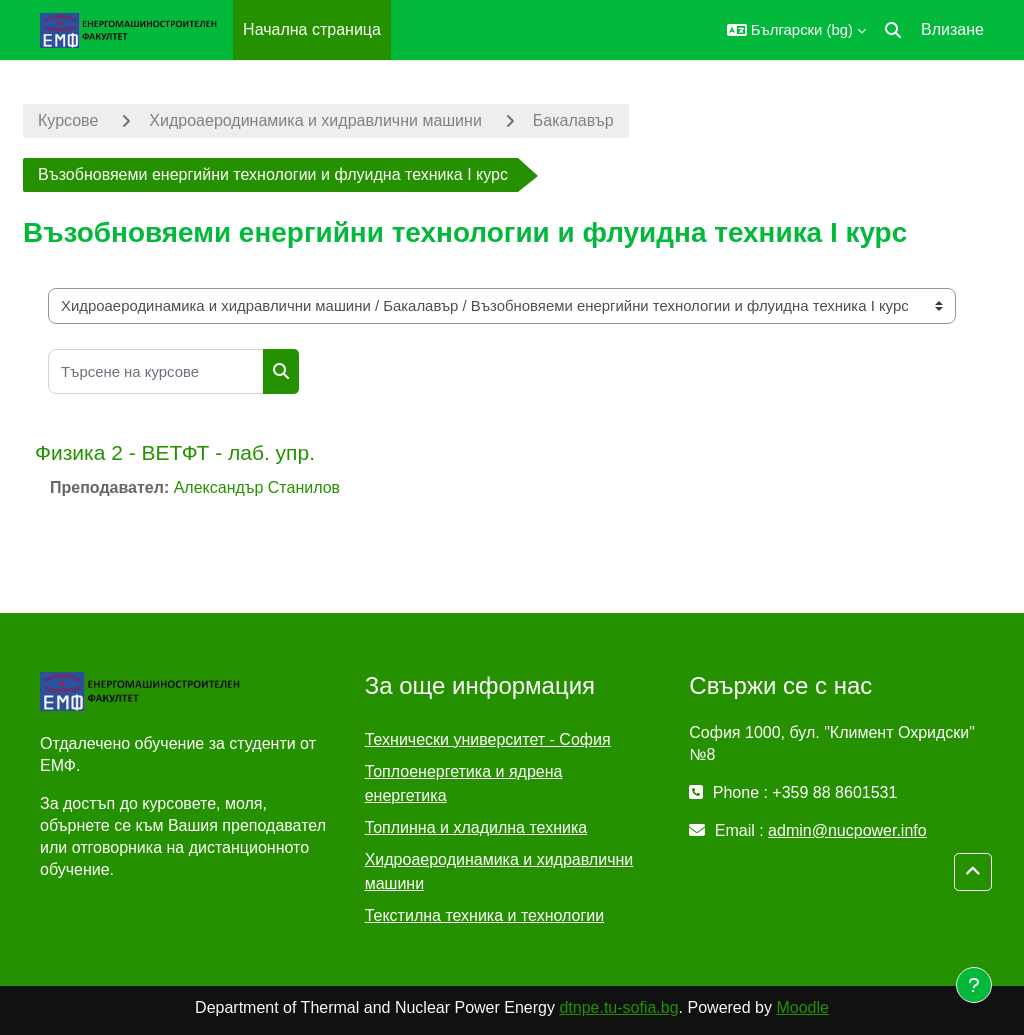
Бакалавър (573, 120)
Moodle (802, 1007)
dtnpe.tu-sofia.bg (618, 1007)
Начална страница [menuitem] (312, 29)
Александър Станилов (257, 487)
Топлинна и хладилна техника (476, 827)
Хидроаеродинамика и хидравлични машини (315, 120)
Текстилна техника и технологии (484, 915)
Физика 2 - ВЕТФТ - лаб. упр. (175, 452)
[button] (796, 30)
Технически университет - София (488, 739)
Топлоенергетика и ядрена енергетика (464, 783)
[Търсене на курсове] (156, 371)
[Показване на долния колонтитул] (974, 985)
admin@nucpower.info (847, 830)
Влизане (952, 29)
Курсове (68, 120)
